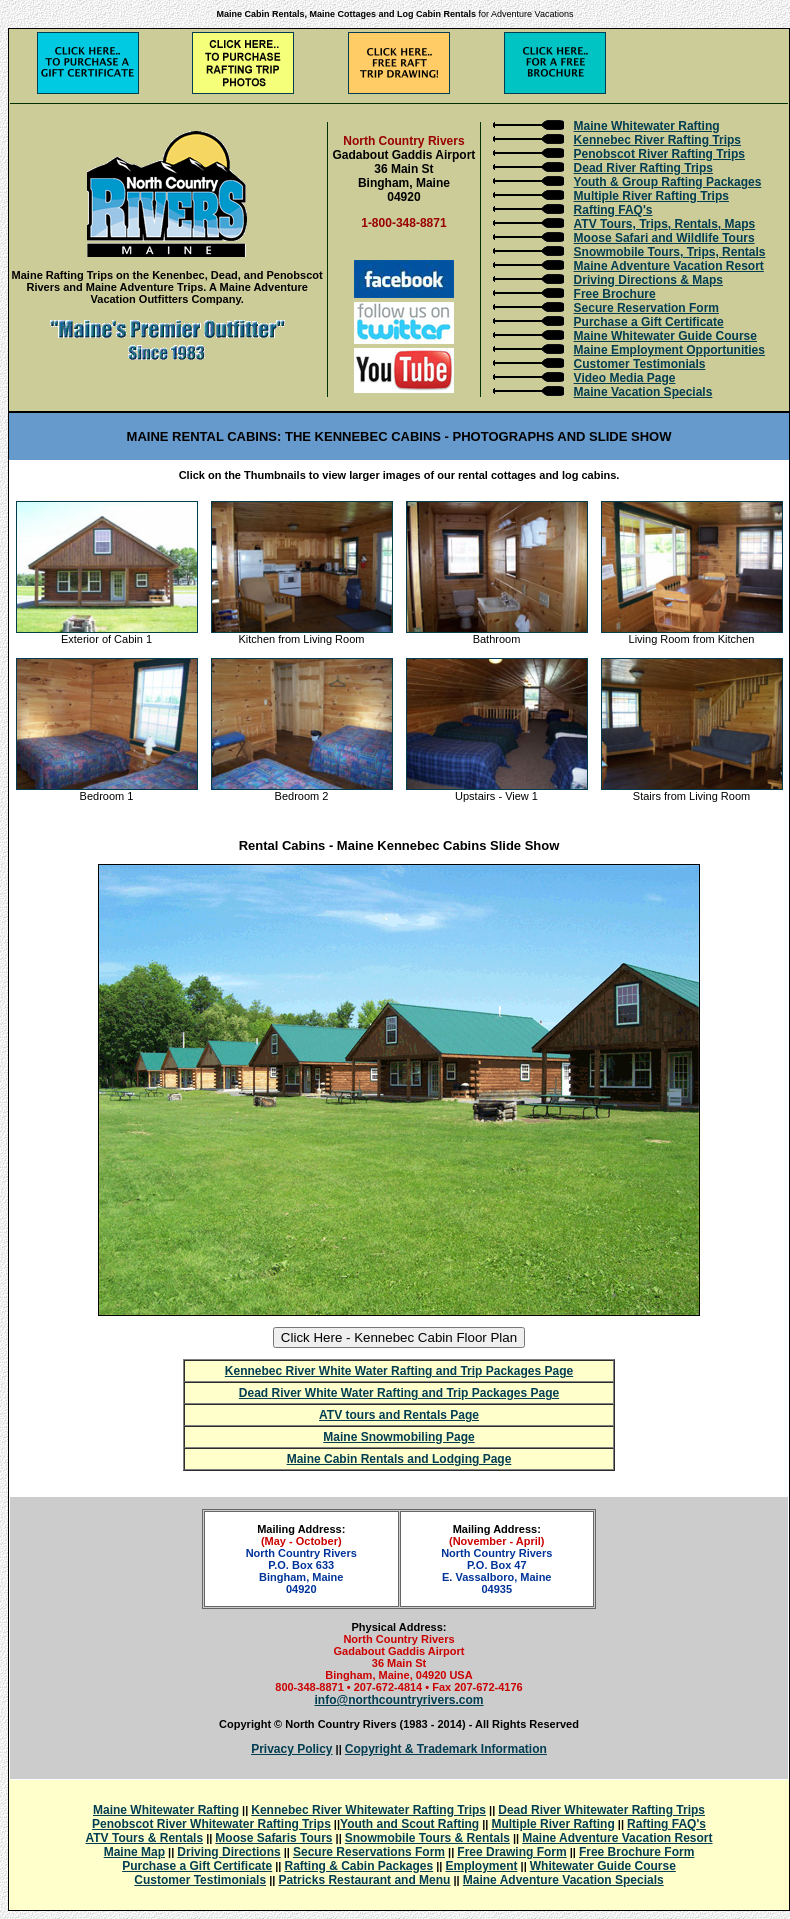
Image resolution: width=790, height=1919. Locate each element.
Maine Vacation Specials (643, 392)
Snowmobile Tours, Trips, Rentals (670, 252)
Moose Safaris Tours (273, 1838)
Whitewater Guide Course (603, 1866)
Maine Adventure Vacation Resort (669, 266)
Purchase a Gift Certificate (649, 322)
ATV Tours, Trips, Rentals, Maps (665, 224)
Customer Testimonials (640, 364)
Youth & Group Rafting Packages (668, 182)
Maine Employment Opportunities (669, 350)
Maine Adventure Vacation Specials (563, 1880)
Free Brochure (615, 294)
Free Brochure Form (636, 1852)
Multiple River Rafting (552, 1824)
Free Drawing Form (511, 1852)
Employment (482, 1866)
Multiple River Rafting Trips (651, 196)
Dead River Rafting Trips (643, 168)
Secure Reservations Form (369, 1852)
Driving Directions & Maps (648, 280)
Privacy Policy (291, 1749)
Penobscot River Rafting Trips (659, 154)
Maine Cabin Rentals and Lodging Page (399, 1459)
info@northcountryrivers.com (398, 1700)
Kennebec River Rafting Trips (657, 140)
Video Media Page (625, 378)
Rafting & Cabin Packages (359, 1866)
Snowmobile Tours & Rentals (427, 1838)
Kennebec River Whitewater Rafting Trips (368, 1810)
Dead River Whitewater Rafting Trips (601, 1810)
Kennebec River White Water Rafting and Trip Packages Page (399, 1371)
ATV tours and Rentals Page (399, 1415)
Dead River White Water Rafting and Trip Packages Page (399, 1393)
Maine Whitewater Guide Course (665, 336)
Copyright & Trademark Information (446, 1749)
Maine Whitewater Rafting (647, 126)
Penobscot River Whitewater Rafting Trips (211, 1824)
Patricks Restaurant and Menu (364, 1880)
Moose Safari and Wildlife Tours (664, 238)
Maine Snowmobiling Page (398, 1437)
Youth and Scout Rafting (409, 1824)
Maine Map (134, 1852)
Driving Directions (228, 1852)
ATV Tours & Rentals (145, 1838)
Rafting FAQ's (613, 210)
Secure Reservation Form (646, 308)
